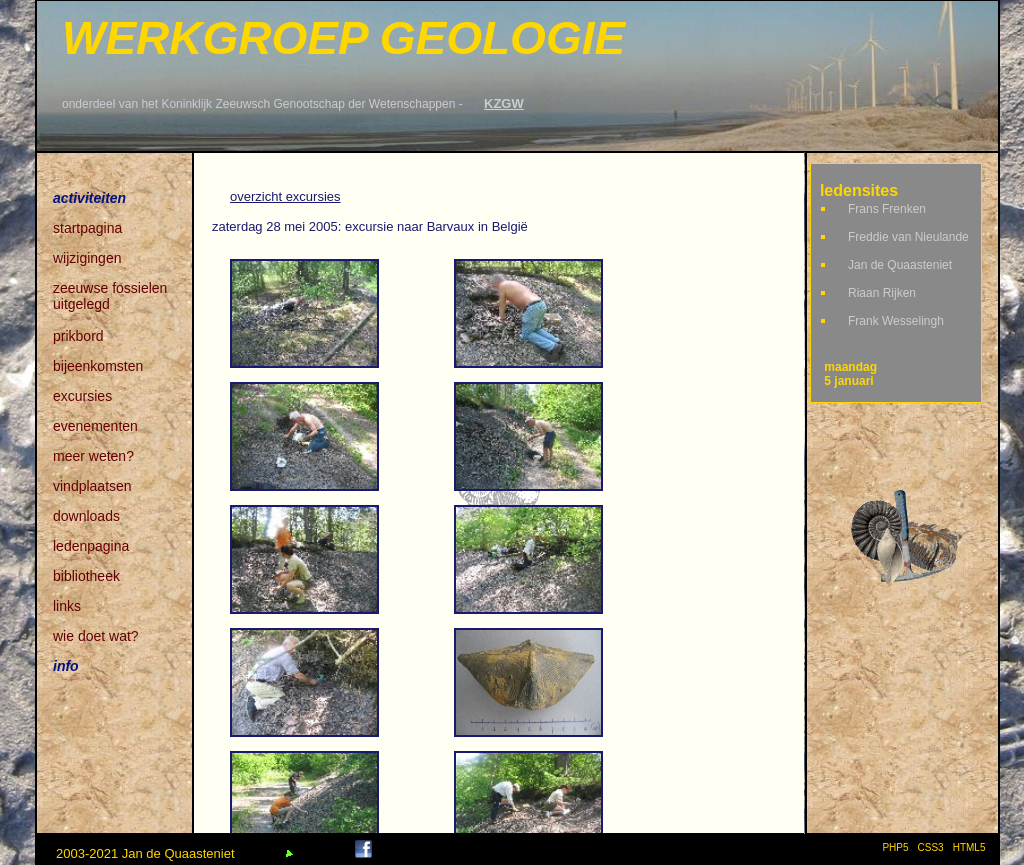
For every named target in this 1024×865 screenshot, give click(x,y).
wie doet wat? (96, 636)
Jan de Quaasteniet (900, 265)
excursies (82, 396)
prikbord (78, 336)
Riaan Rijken (882, 293)
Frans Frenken (887, 209)
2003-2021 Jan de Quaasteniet (145, 853)
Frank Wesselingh (896, 321)
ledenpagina (91, 546)
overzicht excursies (285, 196)
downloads (86, 516)
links (67, 606)
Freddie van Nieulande (908, 237)
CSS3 (931, 847)
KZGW (504, 103)
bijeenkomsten (98, 366)
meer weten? (93, 456)
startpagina (87, 228)
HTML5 (972, 847)
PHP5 (895, 847)
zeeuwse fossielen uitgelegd (110, 289)
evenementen (95, 426)
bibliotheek (86, 576)
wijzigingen (87, 258)
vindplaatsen (92, 486)
